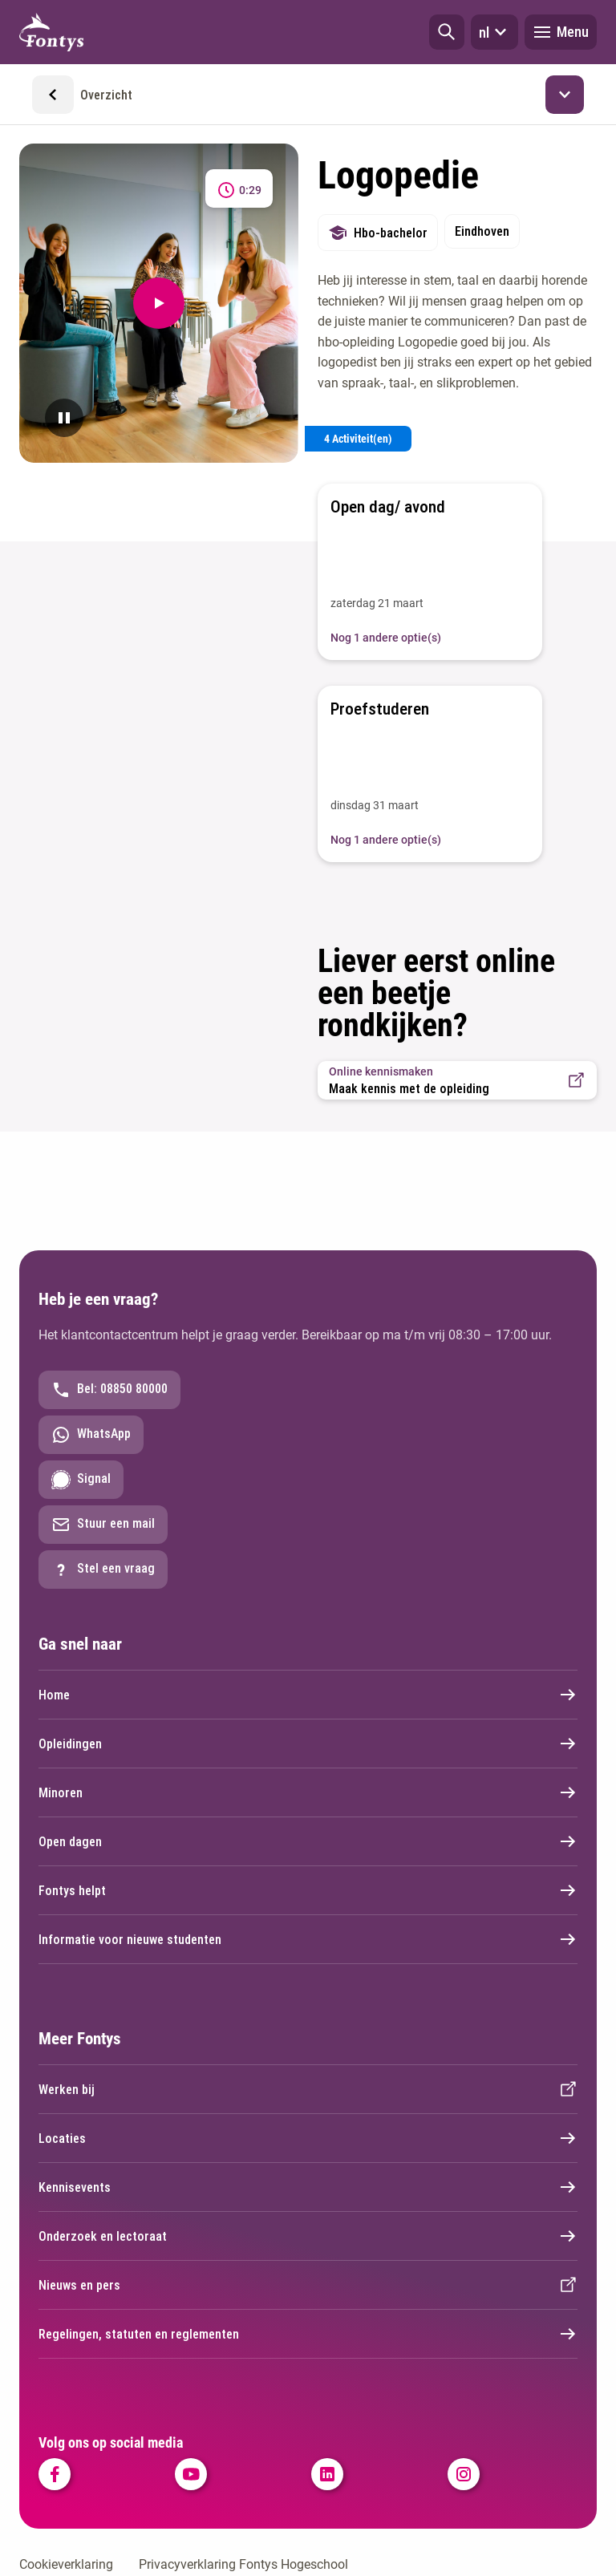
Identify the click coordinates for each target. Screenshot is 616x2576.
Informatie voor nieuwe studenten (308, 1939)
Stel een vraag (103, 1569)
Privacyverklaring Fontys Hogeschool (243, 2564)
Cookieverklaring (66, 2564)
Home (308, 1694)
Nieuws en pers (308, 2285)
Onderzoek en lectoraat (308, 2236)
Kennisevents (308, 2187)
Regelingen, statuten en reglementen (308, 2333)
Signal (81, 1479)
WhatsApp (91, 1434)
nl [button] (494, 32)
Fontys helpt (308, 1890)
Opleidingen (308, 1743)
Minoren (308, 1792)
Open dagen (308, 1841)
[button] (446, 32)
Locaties (308, 2138)
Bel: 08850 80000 (109, 1389)
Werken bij (308, 2089)
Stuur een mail (103, 1524)
